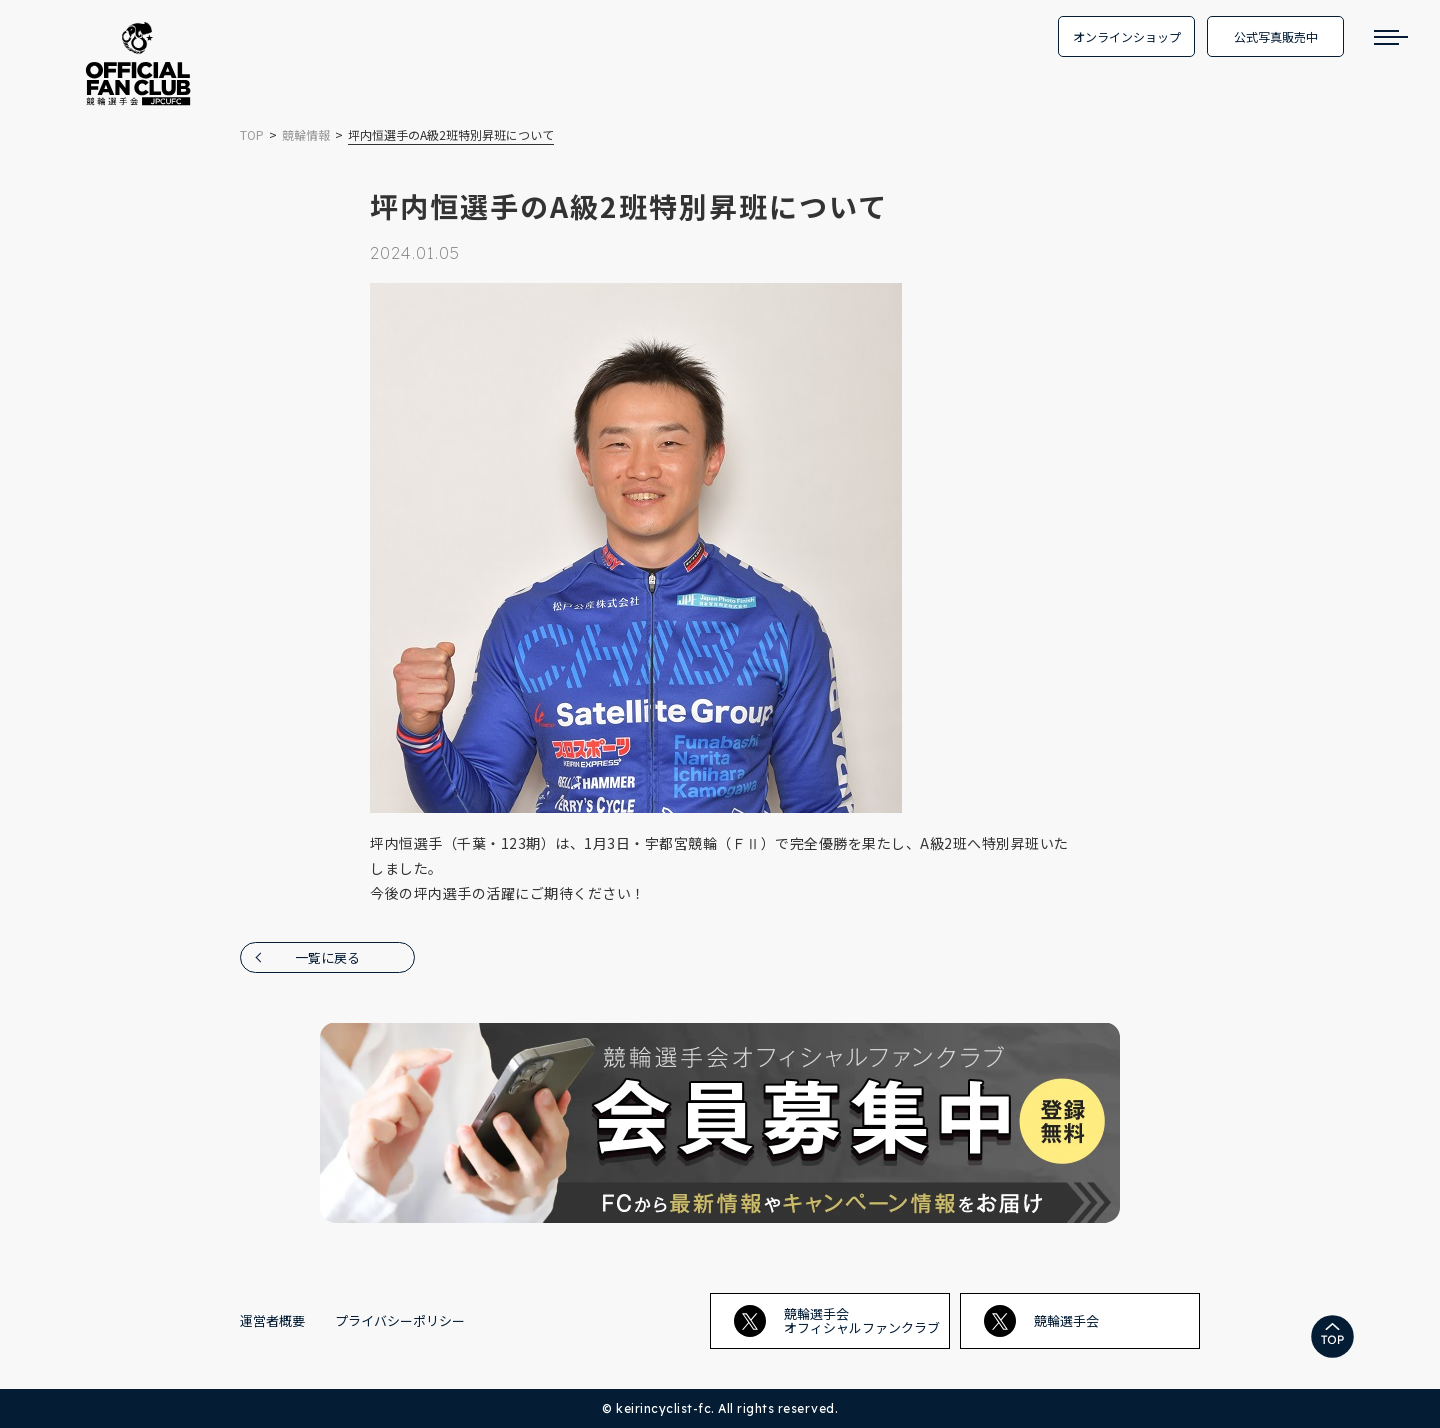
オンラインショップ (1127, 36)
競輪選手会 (1041, 1321)
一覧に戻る (327, 957)
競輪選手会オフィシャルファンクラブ (837, 1320)
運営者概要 (272, 1320)
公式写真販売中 (1276, 36)
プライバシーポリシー (400, 1320)
